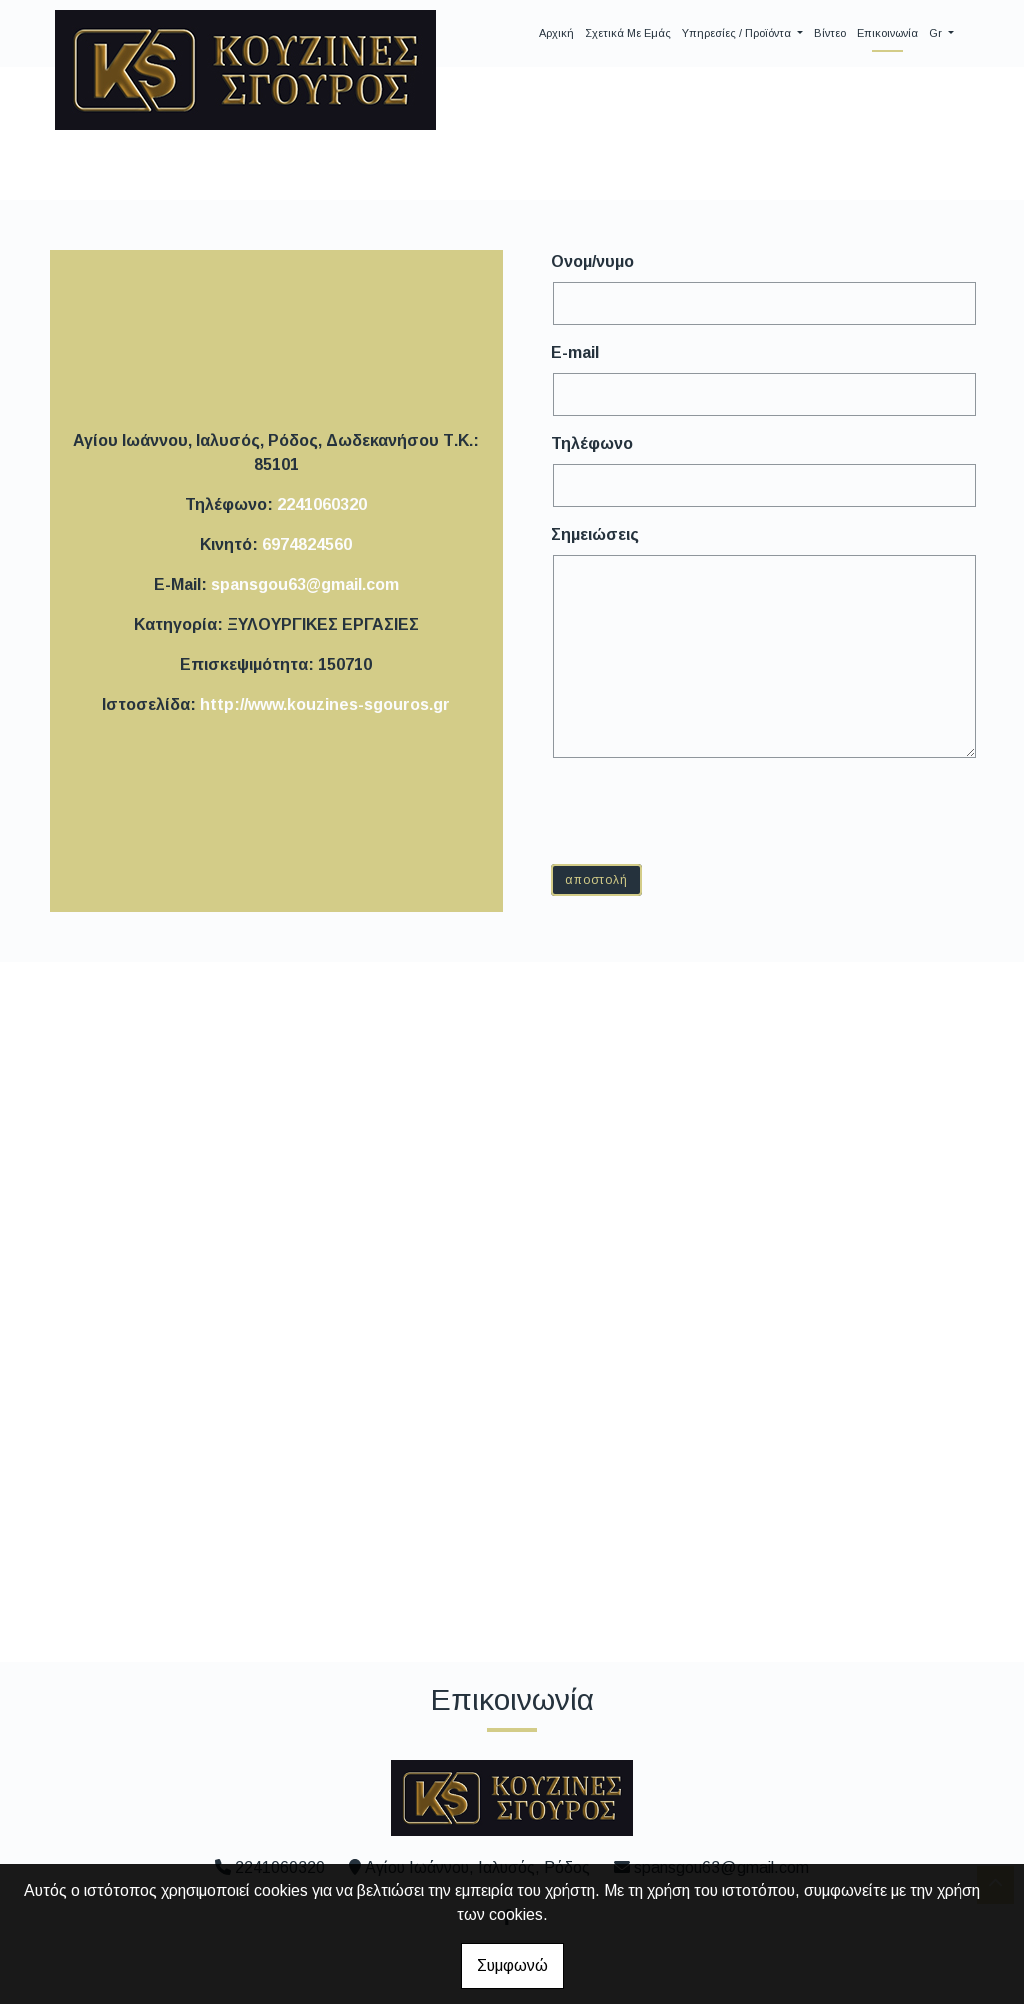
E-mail (575, 352)
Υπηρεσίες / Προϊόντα (738, 33)
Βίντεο (830, 33)
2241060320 (322, 504)
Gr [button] (937, 33)
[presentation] (707, 810)
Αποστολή (596, 880)
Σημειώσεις (595, 534)
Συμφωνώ (512, 1965)
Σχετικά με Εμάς (628, 33)
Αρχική (556, 33)
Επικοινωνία (887, 33)
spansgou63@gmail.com (305, 584)
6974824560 (307, 544)
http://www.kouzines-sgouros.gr (325, 704)
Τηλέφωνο (592, 443)
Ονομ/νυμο (592, 261)
